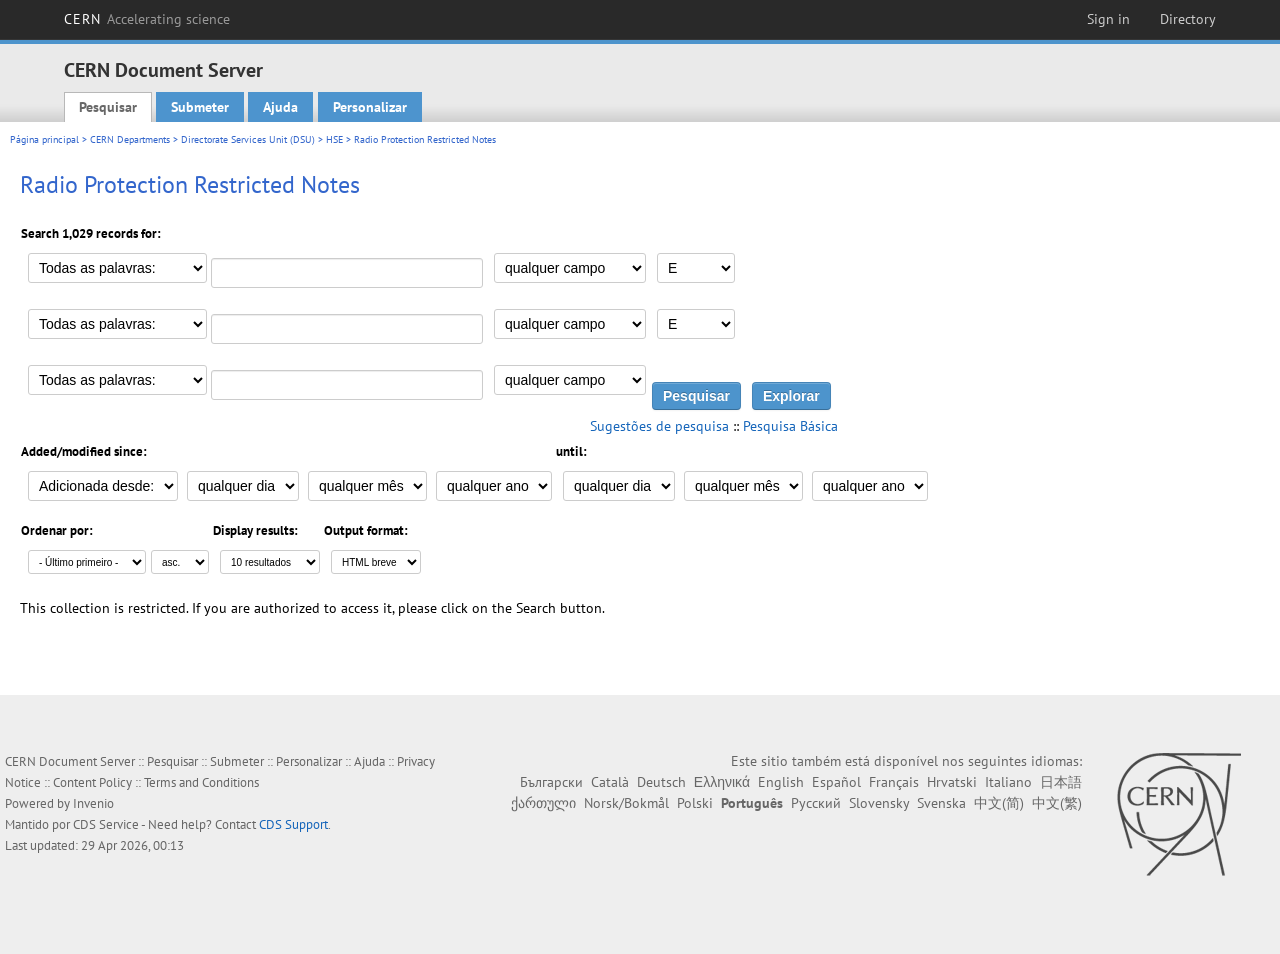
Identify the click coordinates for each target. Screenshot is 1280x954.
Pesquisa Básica (790, 426)
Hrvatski (952, 782)
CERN (147, 19)
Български (551, 782)
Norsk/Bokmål (626, 803)
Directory (1188, 19)
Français (894, 782)
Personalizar (370, 107)
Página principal (44, 139)
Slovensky (879, 803)
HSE (334, 139)
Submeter (200, 107)
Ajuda (280, 107)
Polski (695, 803)
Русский (816, 803)
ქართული (543, 803)
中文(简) (999, 803)
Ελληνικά (722, 782)
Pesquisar (108, 107)
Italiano (1008, 782)
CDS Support (293, 824)
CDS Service (106, 824)
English (781, 782)
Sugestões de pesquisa (659, 426)
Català (610, 782)
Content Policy (92, 782)
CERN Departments (130, 139)
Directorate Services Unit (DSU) (248, 139)
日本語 (1061, 782)
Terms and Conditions (201, 782)
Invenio (93, 803)
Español (836, 782)
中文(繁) (1057, 803)
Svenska (941, 803)
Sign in (1108, 19)
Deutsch (661, 782)
